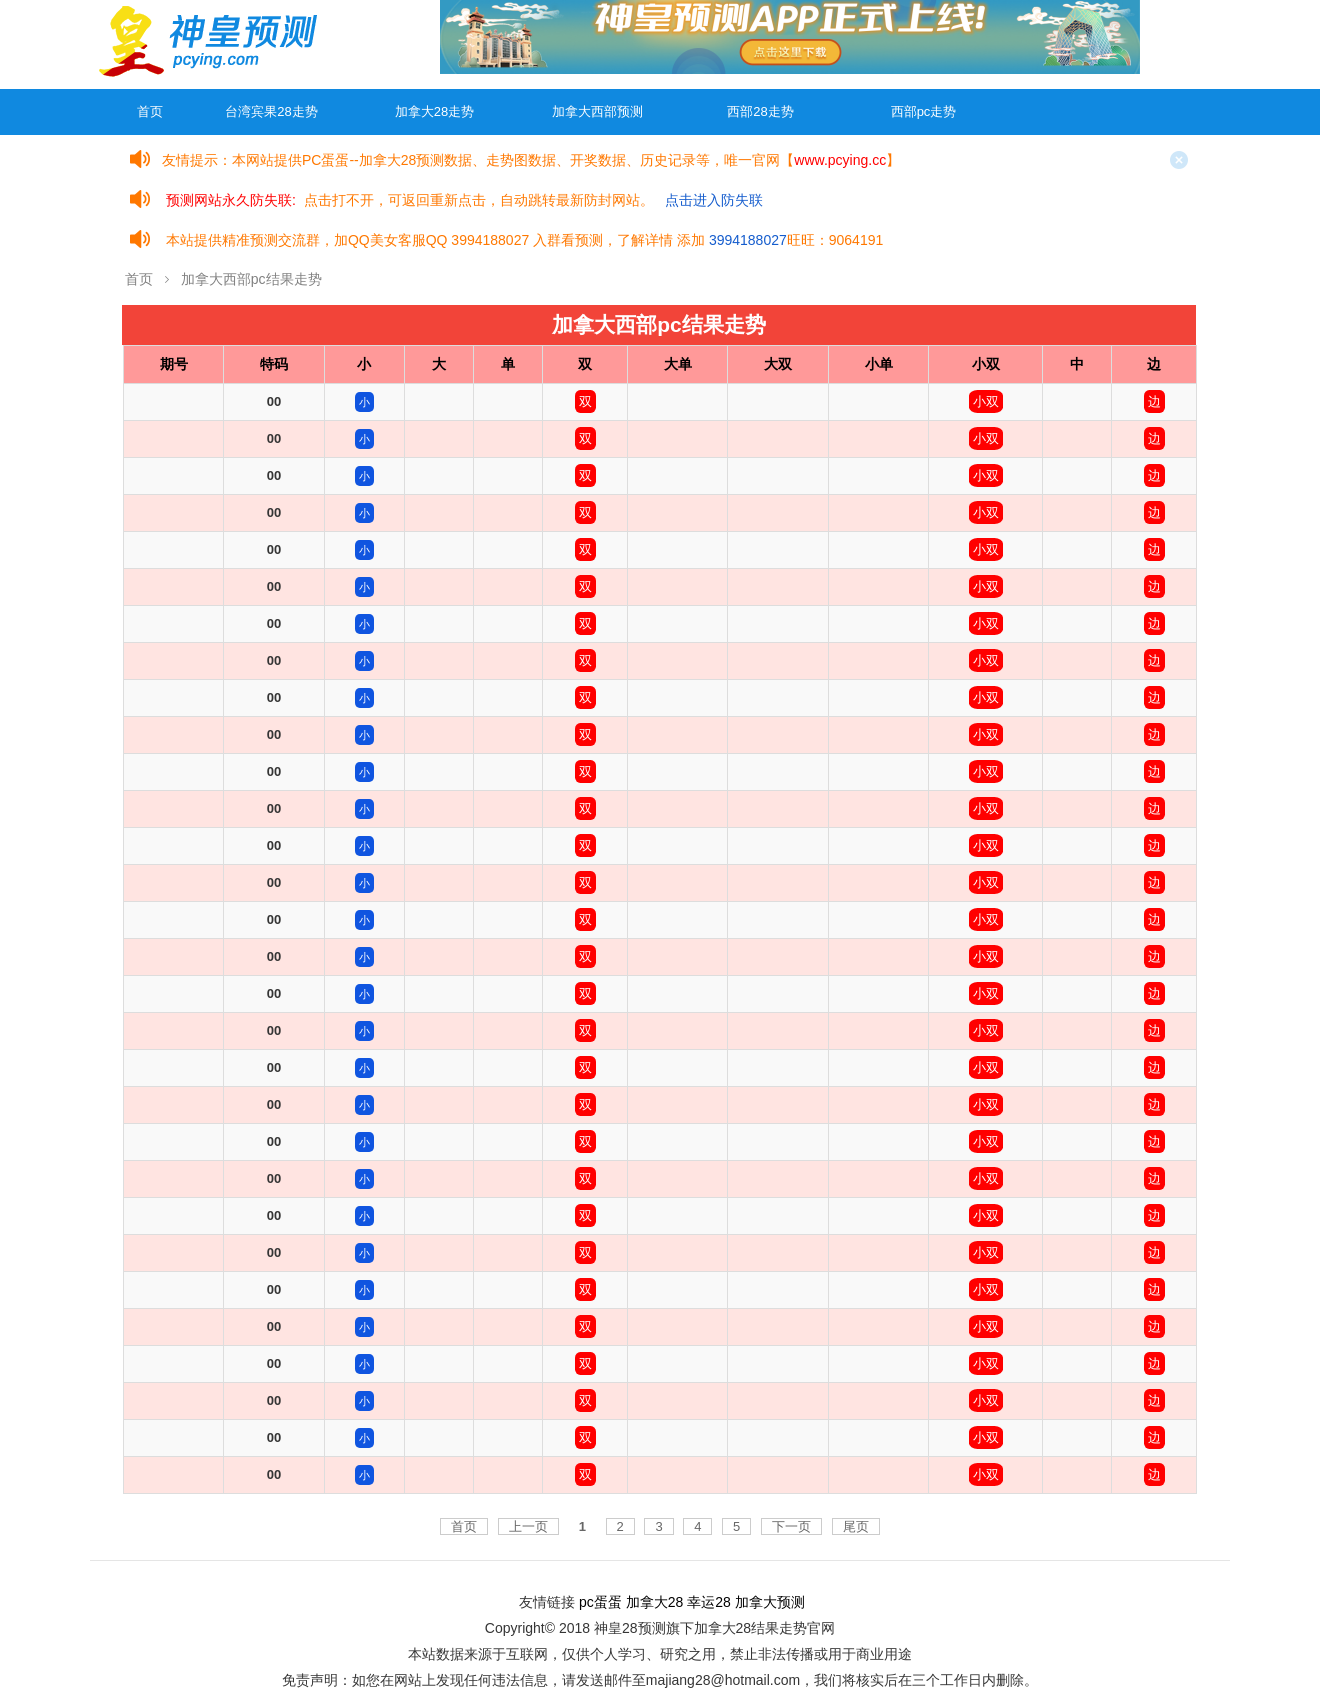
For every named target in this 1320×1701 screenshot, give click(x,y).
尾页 (856, 1526)
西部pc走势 (924, 111)
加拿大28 (655, 1602)
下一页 (791, 1526)
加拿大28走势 (434, 111)
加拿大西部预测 (597, 111)
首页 (150, 111)
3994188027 (748, 240)
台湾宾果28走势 (271, 111)
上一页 (528, 1526)
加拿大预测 (770, 1602)
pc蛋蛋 (600, 1602)
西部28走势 (760, 111)
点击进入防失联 (714, 200)
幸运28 (709, 1602)
